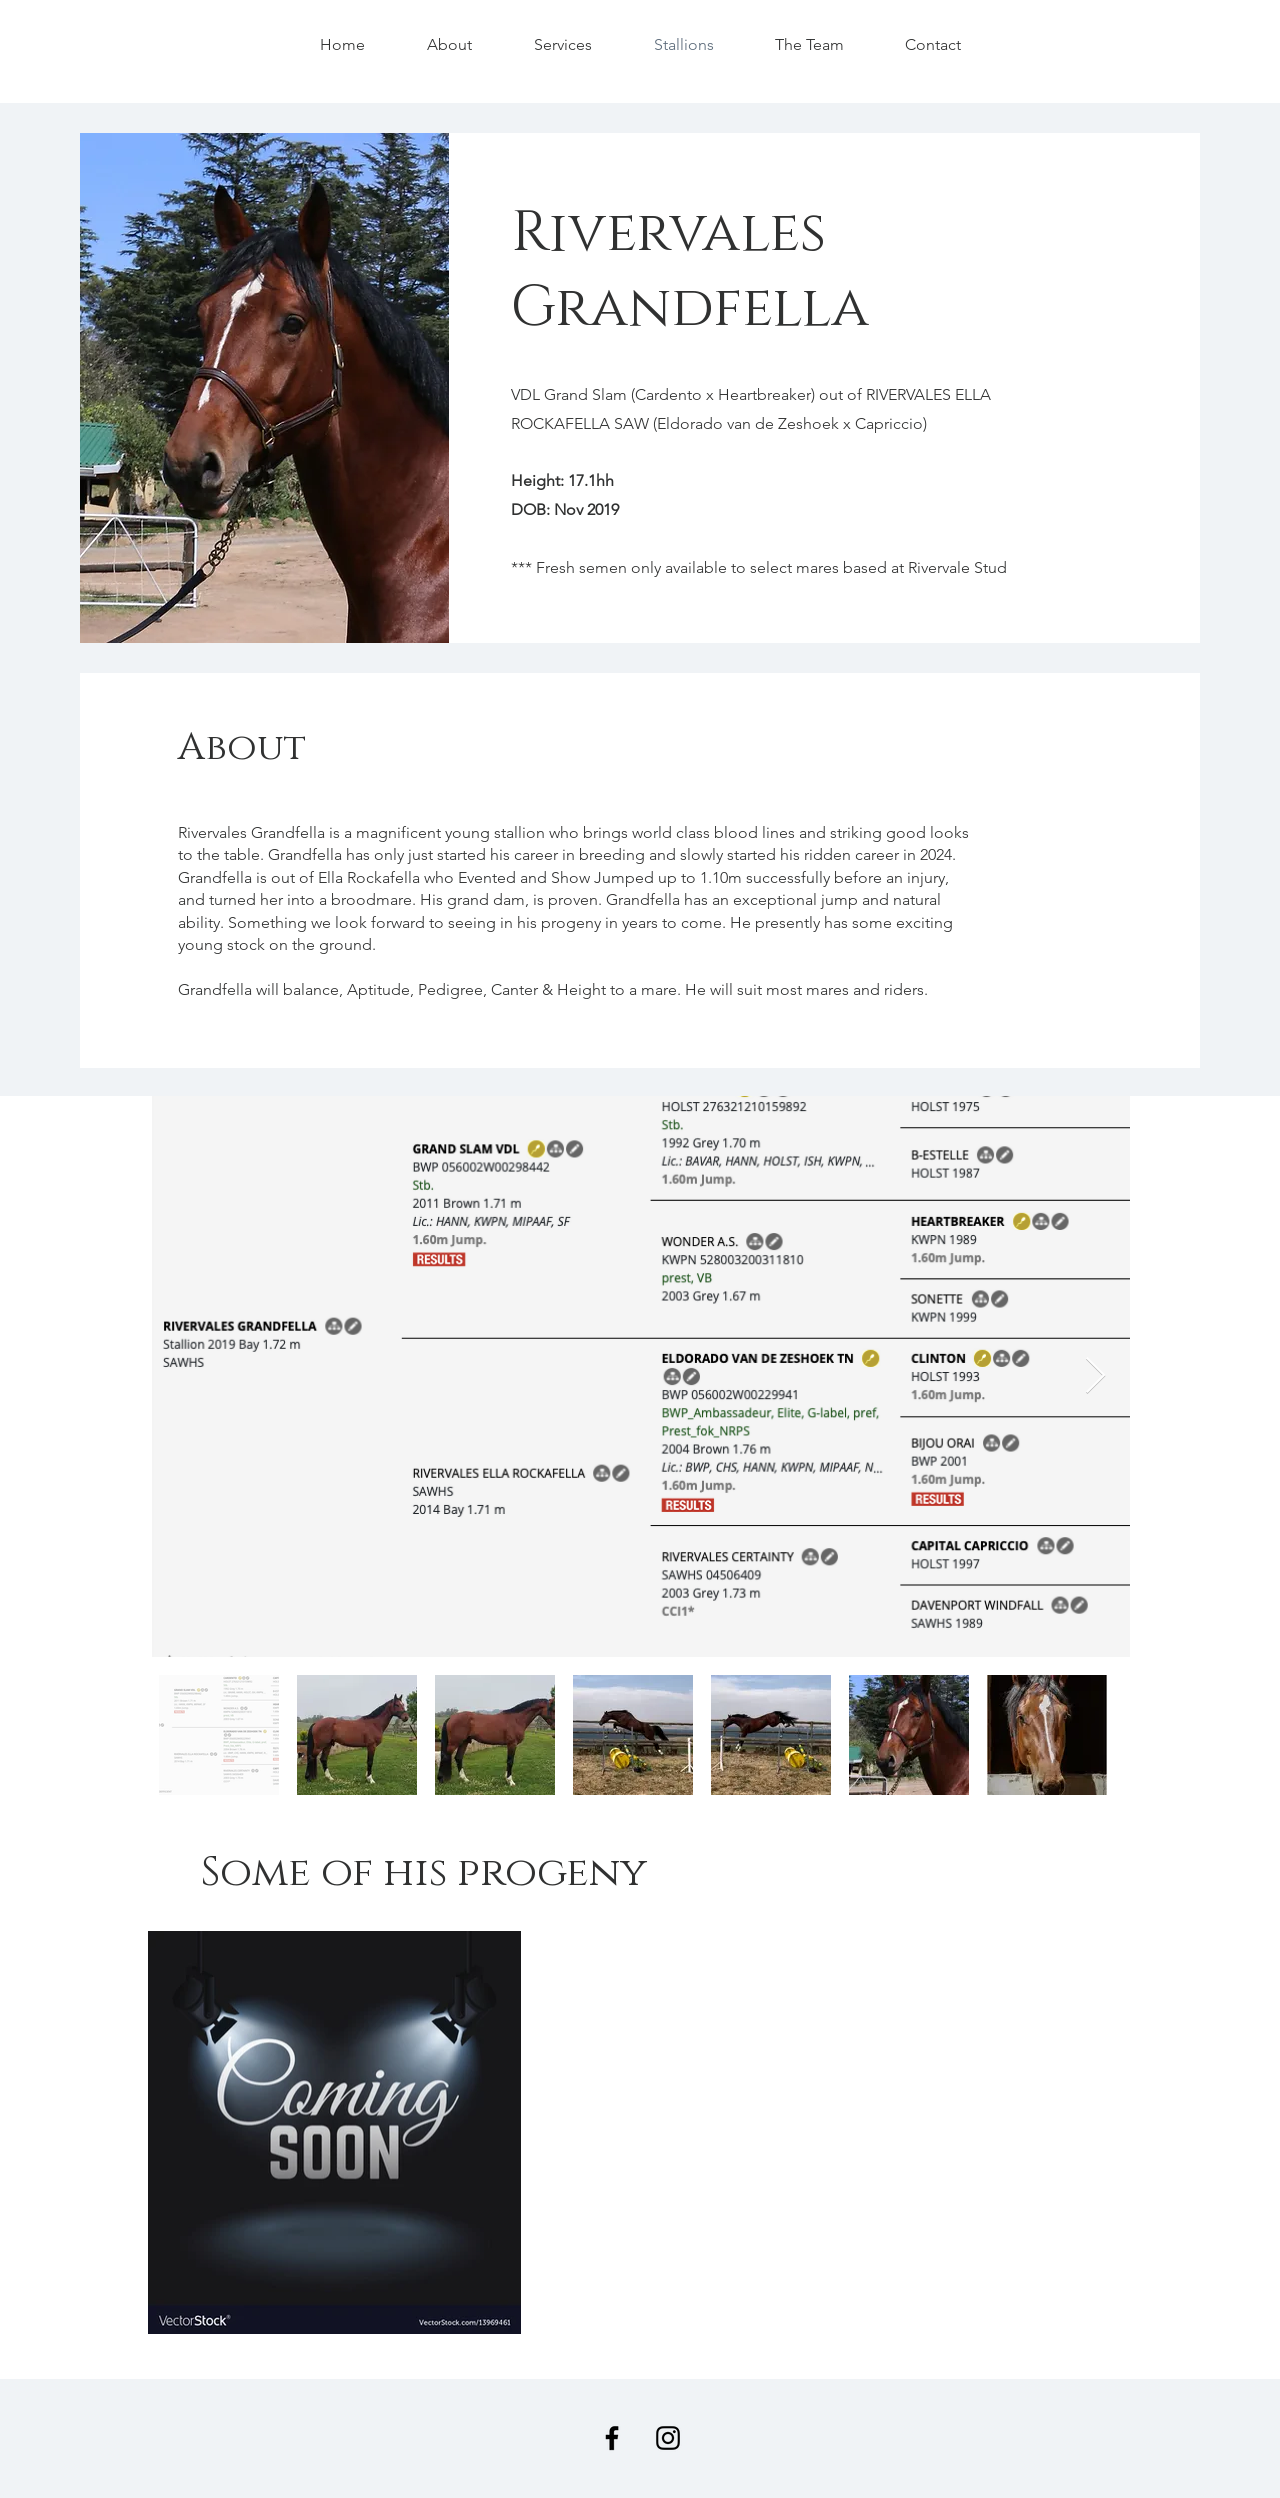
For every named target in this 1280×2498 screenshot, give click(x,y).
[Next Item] (1095, 1376)
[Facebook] (612, 2438)
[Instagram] (668, 2438)
